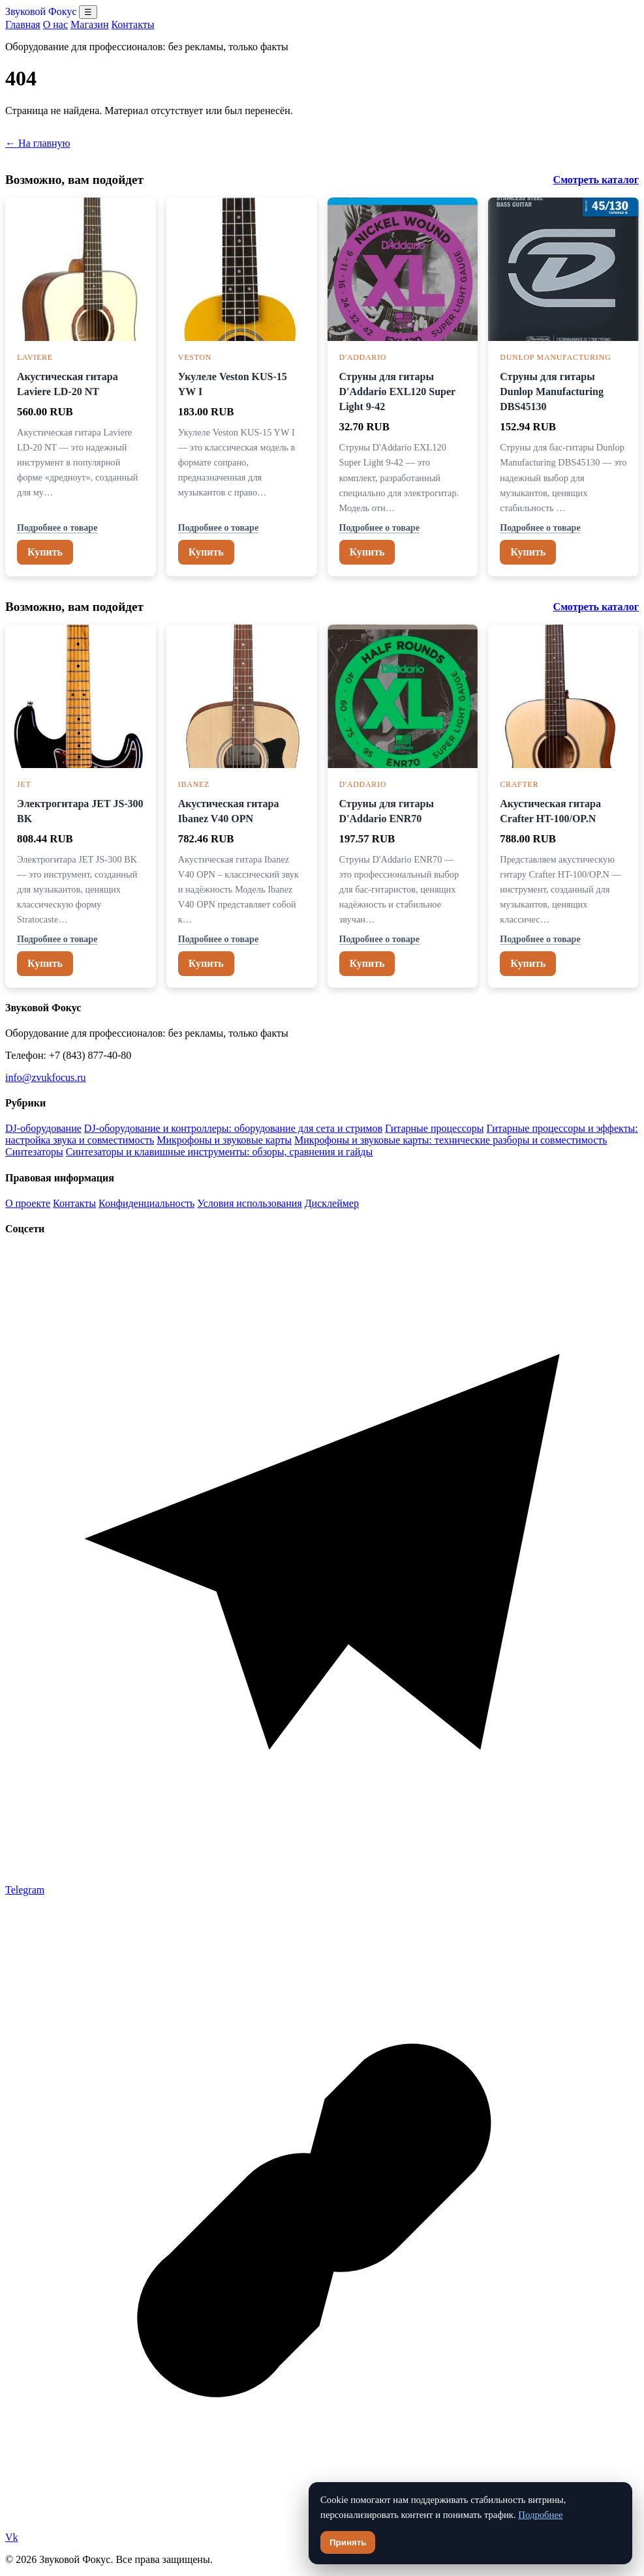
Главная (22, 24)
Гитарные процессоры (434, 1128)
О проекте (27, 1203)
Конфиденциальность (146, 1203)
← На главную (37, 143)
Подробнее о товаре (57, 527)
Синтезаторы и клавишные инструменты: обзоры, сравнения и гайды (219, 1151)
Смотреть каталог (596, 179)
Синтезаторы (34, 1151)
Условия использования (249, 1203)
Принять (348, 2542)
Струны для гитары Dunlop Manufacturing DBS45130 (552, 391)
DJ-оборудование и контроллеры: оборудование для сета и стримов (233, 1128)
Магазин (89, 24)
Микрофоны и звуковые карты (224, 1140)
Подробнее (540, 2514)
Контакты (132, 24)
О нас (55, 24)
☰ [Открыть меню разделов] (88, 12)
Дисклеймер (332, 1203)
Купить (45, 551)
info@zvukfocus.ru (45, 1077)
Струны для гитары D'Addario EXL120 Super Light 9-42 (397, 391)
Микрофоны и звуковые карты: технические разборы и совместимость (450, 1140)
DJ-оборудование (43, 1128)
